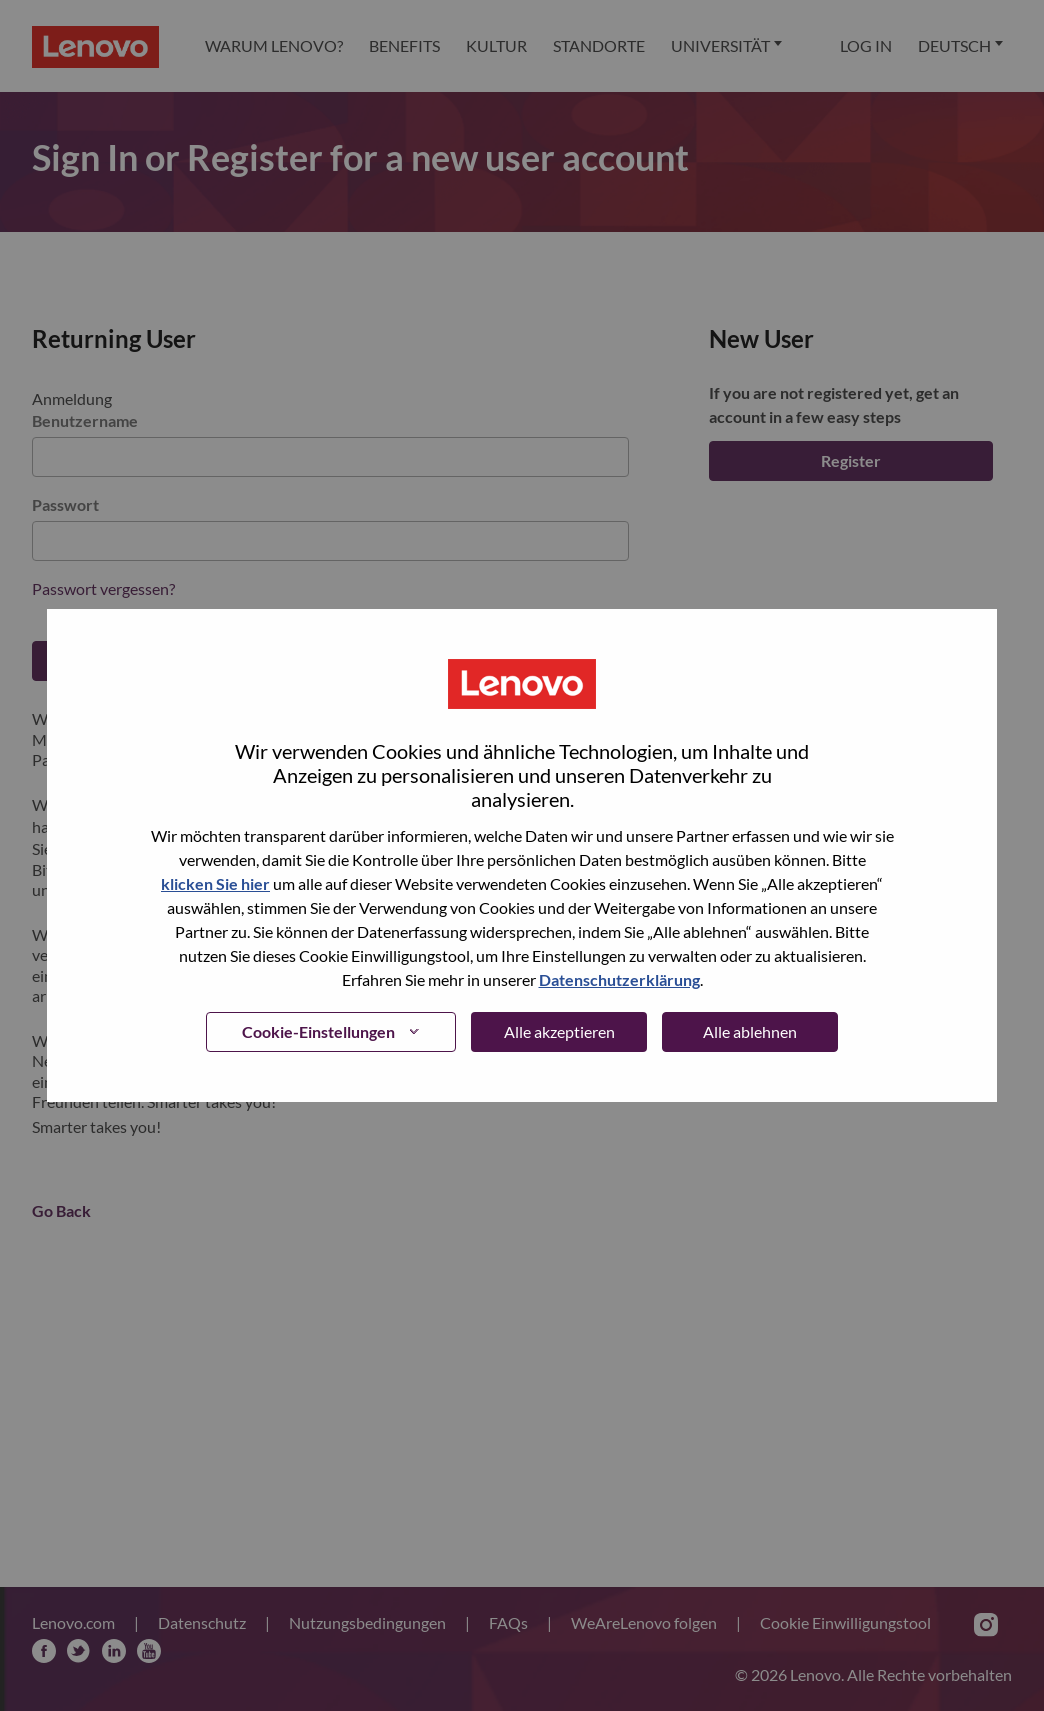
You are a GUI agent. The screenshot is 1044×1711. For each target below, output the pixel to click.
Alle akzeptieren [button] (559, 1031)
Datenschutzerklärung (619, 979)
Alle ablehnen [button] (750, 1031)
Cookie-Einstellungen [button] (318, 1031)
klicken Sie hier (215, 883)
